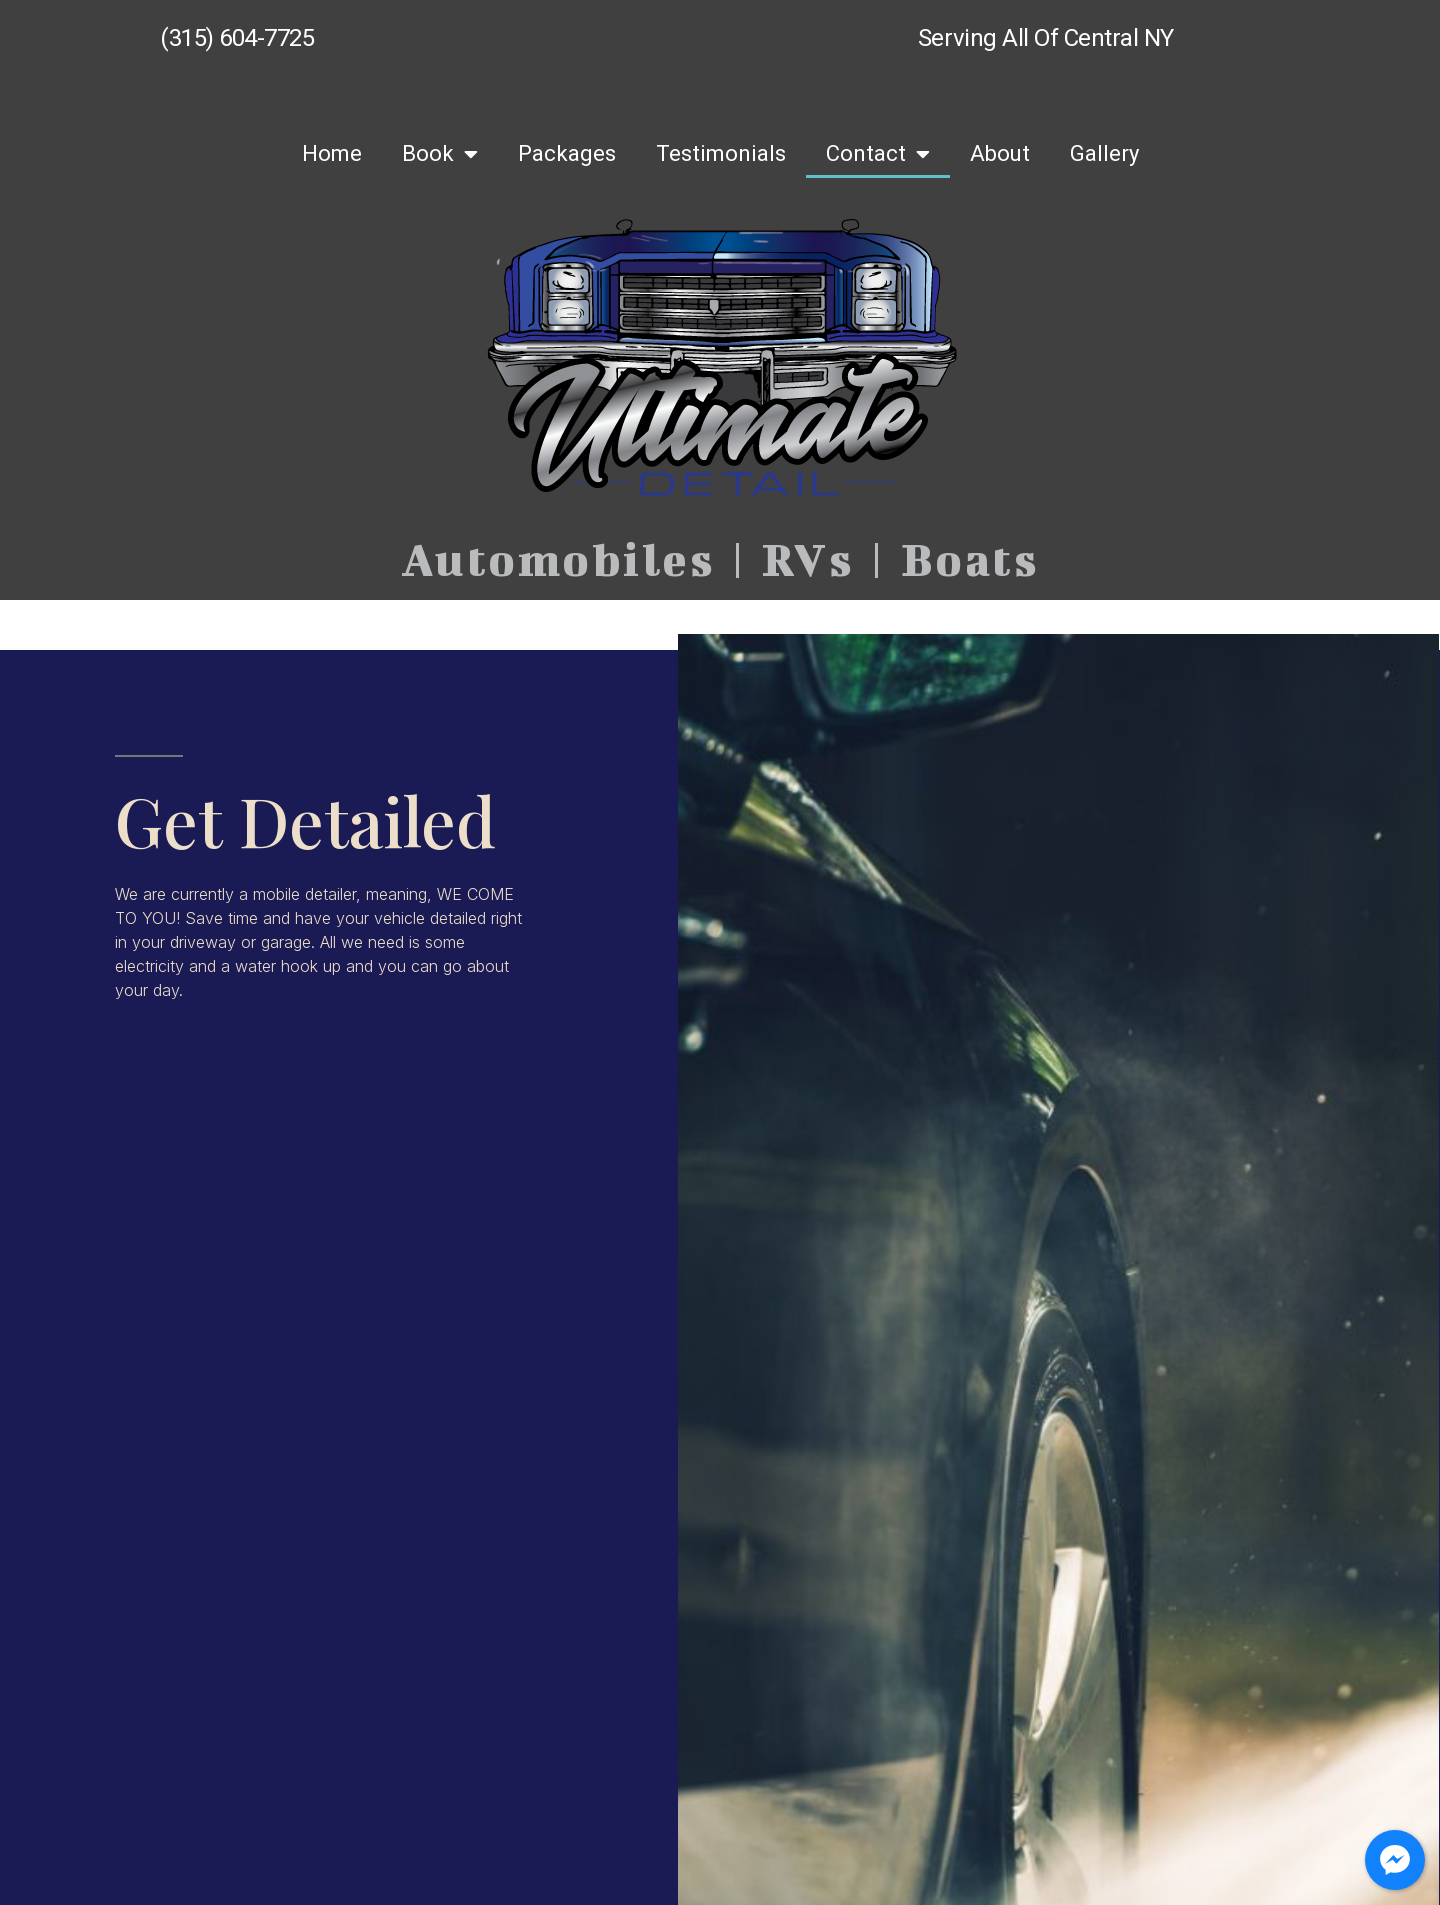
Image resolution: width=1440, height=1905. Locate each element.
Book (440, 154)
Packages (567, 153)
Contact (878, 154)
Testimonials (721, 153)
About (1000, 153)
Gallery (1104, 153)
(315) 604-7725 (237, 38)
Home (332, 153)
